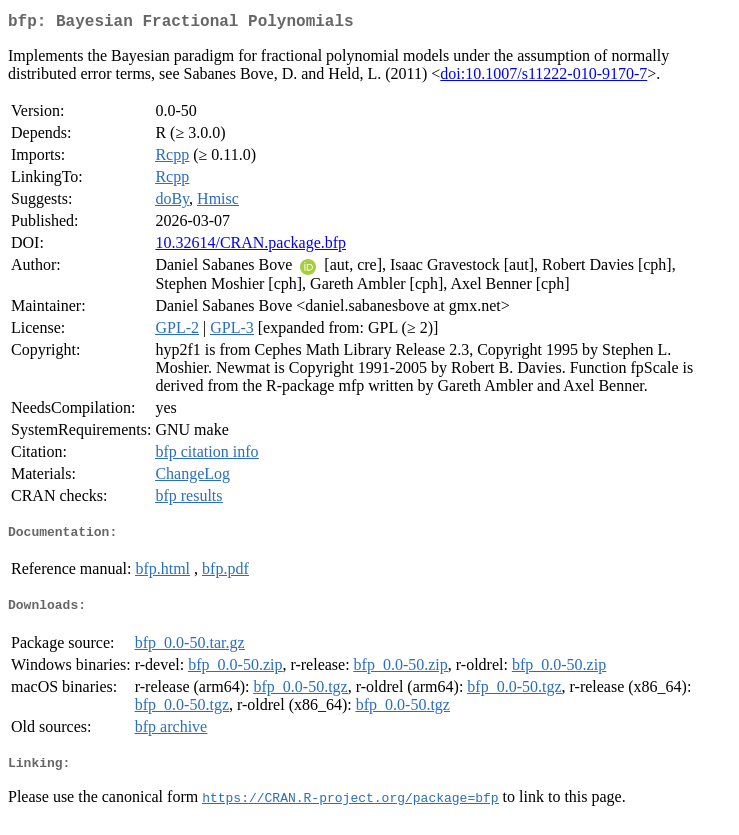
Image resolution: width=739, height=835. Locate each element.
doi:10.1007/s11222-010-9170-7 (543, 77)
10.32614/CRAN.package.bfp (250, 246)
